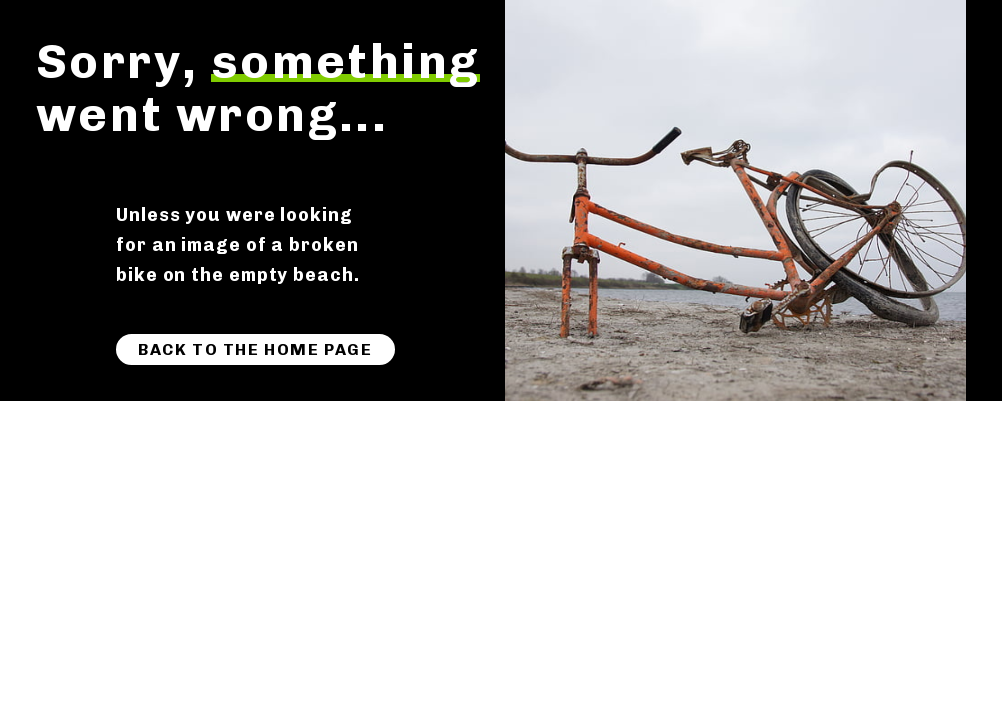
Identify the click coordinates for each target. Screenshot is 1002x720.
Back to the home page (255, 349)
